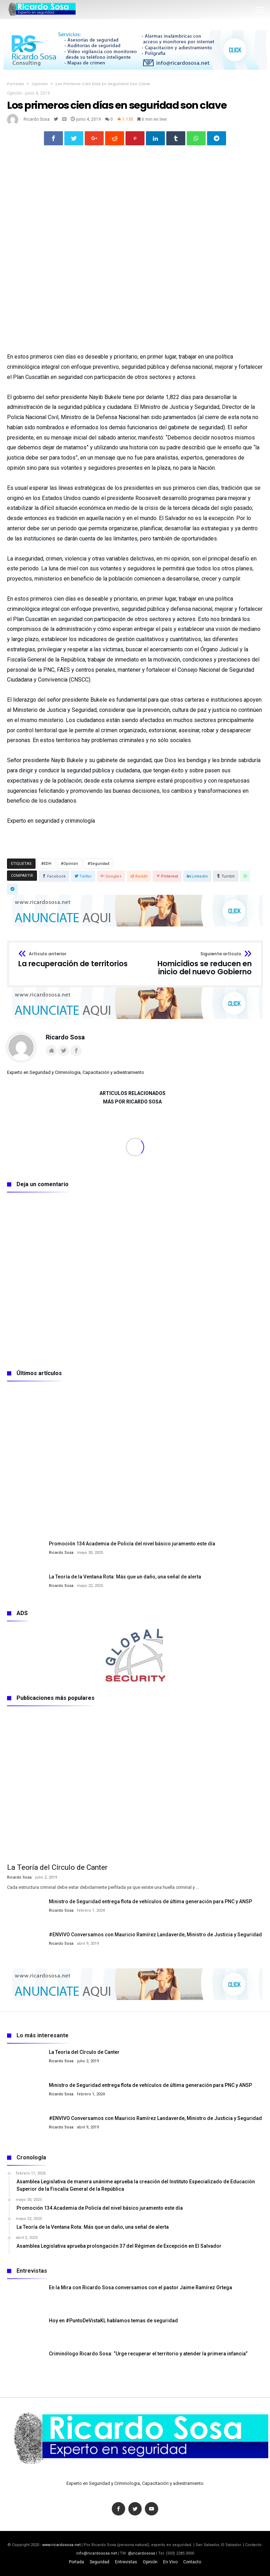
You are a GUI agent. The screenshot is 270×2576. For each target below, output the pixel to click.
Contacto (192, 2561)
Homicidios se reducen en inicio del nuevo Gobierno (196, 964)
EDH (47, 863)
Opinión (40, 84)
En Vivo (170, 2561)
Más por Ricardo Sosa (132, 1102)
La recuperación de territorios (73, 960)
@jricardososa (141, 2553)
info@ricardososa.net (96, 2553)
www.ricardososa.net (61, 2545)
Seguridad (99, 863)
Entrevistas (126, 2561)
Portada (15, 84)
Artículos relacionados (132, 1093)
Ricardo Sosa (37, 119)
